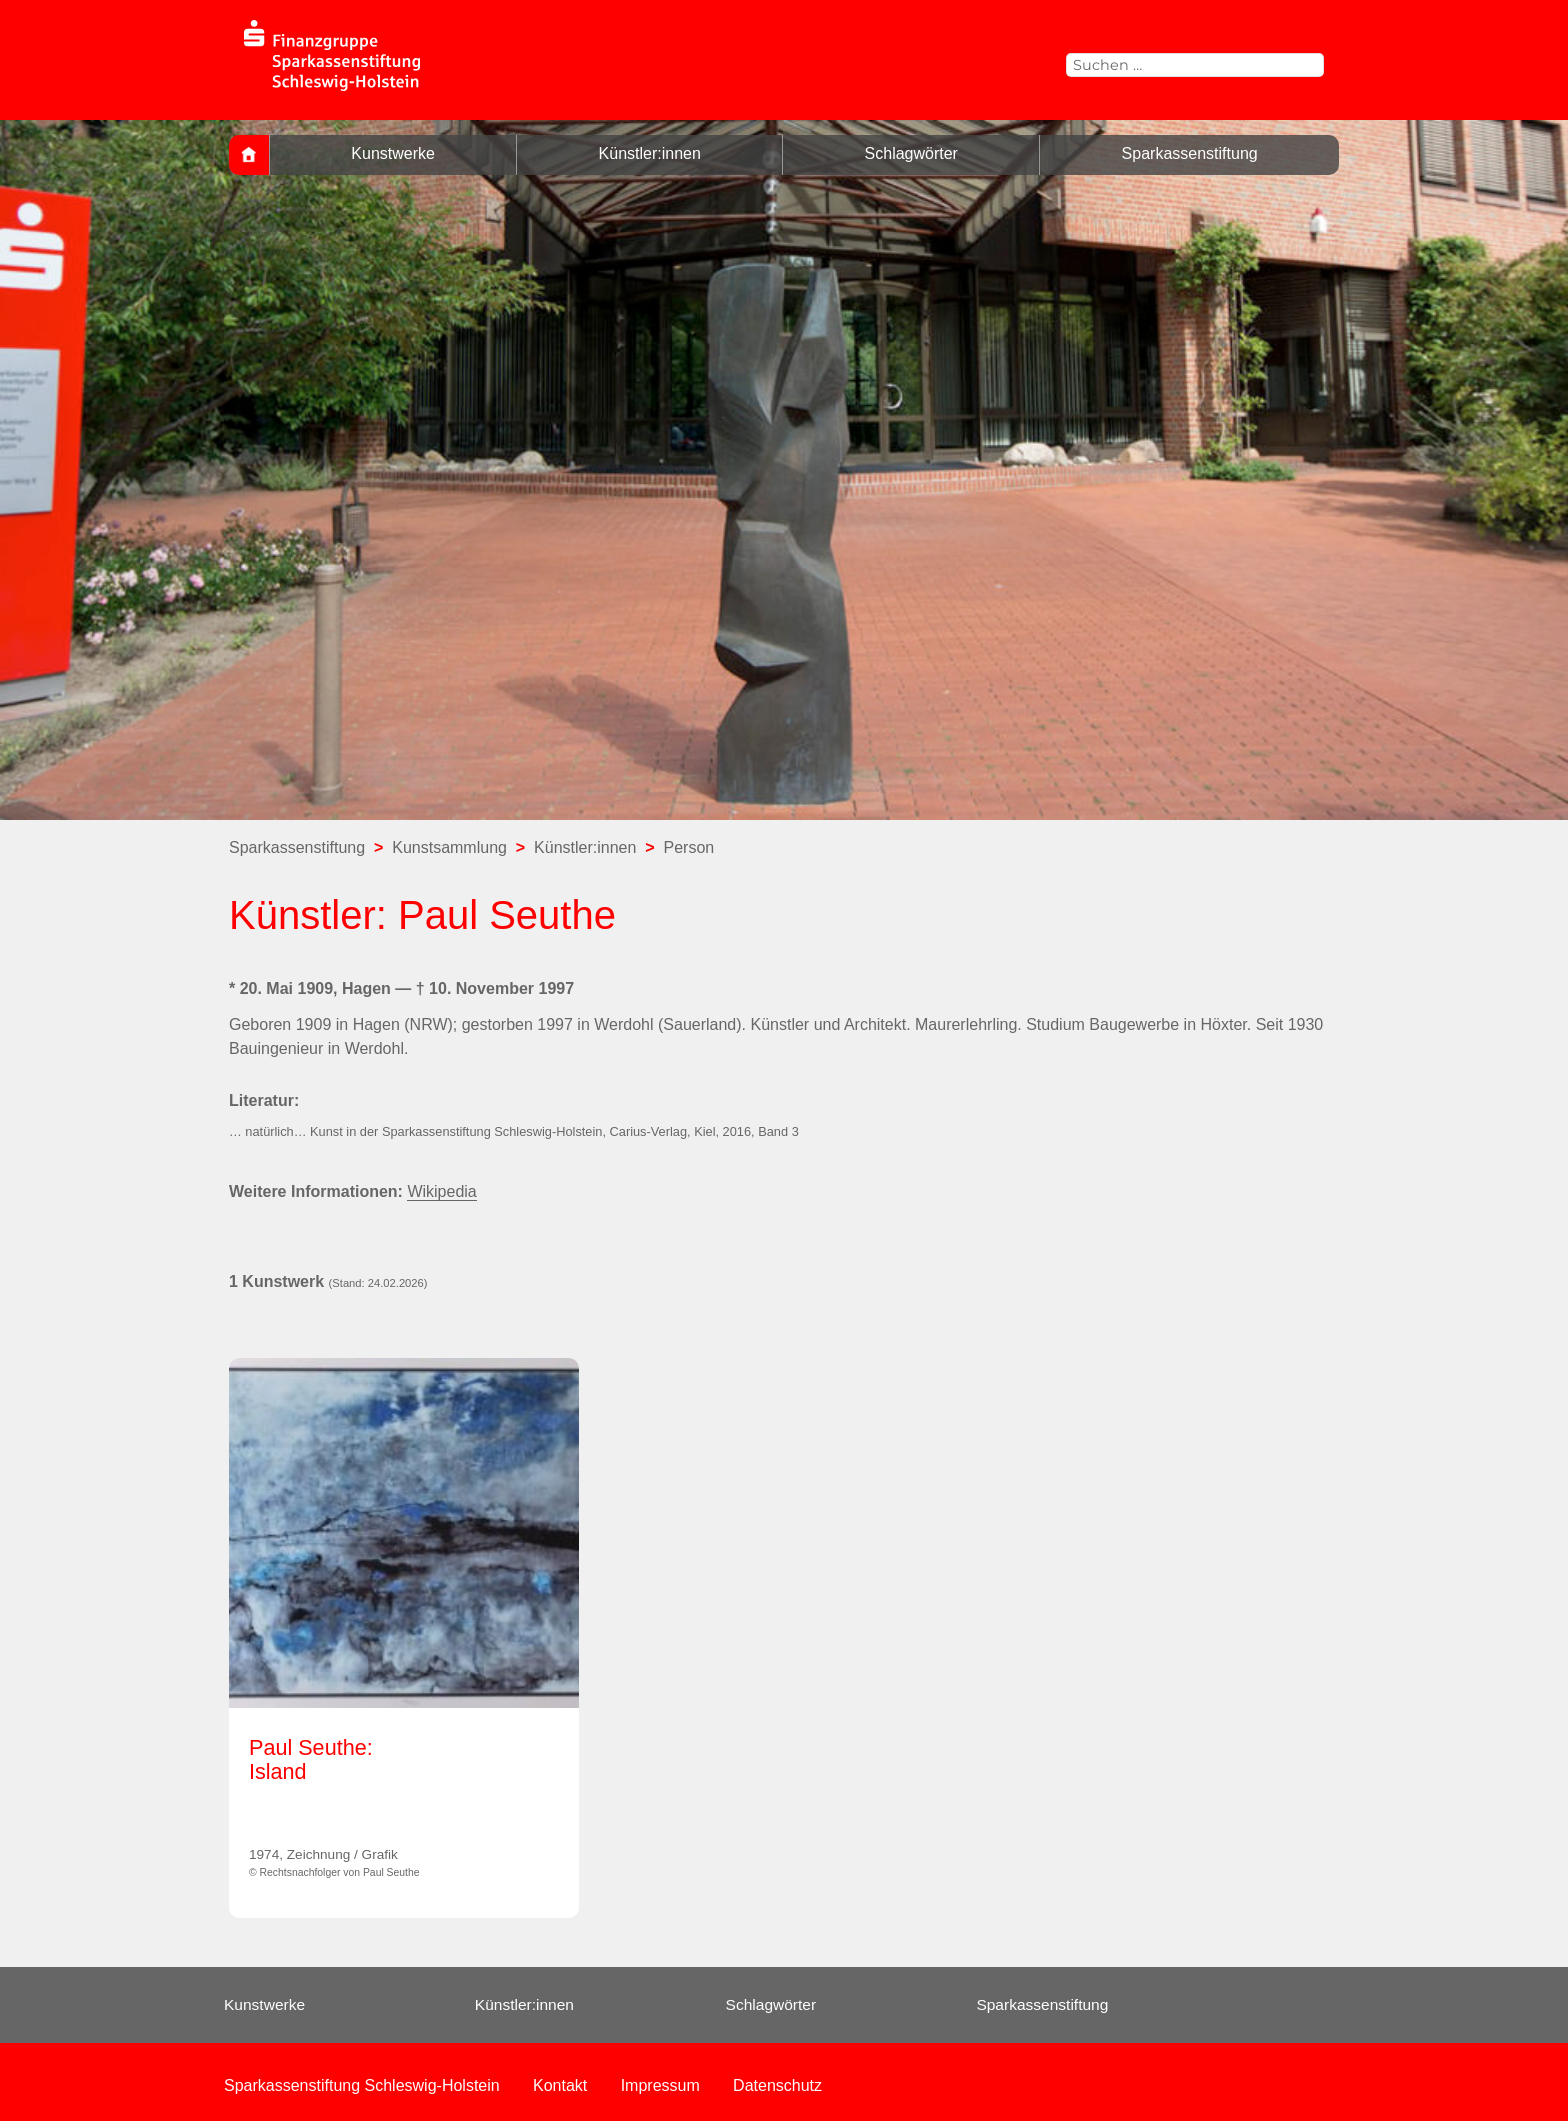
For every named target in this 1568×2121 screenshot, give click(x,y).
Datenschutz (777, 2085)
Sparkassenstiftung (1190, 153)
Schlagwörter (911, 153)
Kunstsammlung (449, 847)
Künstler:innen (650, 153)
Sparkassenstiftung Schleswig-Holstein (362, 2085)
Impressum (660, 2085)
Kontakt (560, 2085)
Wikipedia (441, 1191)
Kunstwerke (393, 153)
